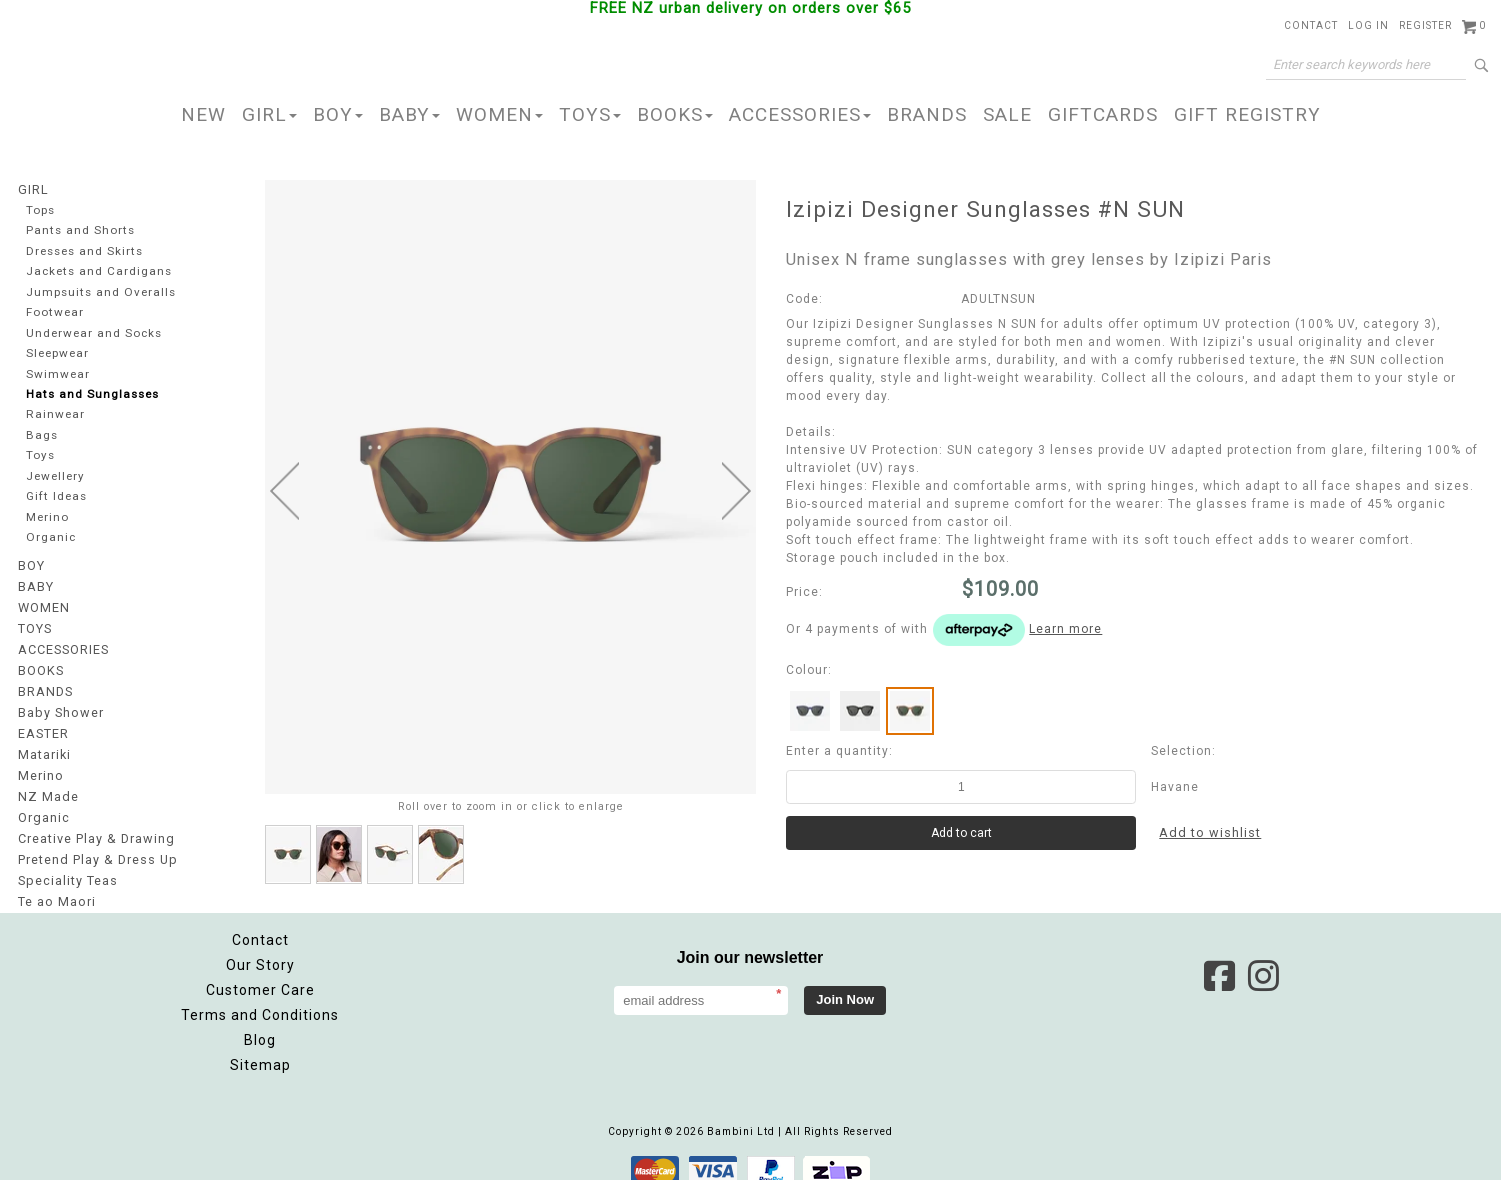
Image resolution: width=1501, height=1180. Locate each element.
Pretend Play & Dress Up (95, 846)
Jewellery (56, 476)
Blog (260, 1024)
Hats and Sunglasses (91, 394)
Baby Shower (59, 706)
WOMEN (499, 114)
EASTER (43, 726)
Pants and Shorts (79, 230)
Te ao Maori (55, 886)
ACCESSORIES (800, 114)
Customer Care (260, 974)
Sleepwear (58, 353)
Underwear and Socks (94, 332)
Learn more (1065, 629)
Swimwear (57, 373)
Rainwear (54, 414)
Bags (41, 435)
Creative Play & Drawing (94, 826)
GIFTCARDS (1103, 114)
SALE (1007, 114)
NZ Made (46, 786)
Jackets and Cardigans (97, 271)
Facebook (1219, 960)
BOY (338, 114)
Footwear (54, 312)
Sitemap (260, 1049)
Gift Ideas (56, 496)
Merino (48, 517)
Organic (50, 537)
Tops (41, 209)
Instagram (1263, 960)
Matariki (44, 746)
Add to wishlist (1209, 833)
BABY (409, 114)
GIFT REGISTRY (1247, 114)
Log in (1368, 25)
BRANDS (927, 114)
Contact (1311, 25)
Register (1425, 25)
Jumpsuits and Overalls (99, 291)
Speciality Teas (67, 866)
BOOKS (675, 114)
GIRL (269, 114)
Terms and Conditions (260, 999)
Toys (40, 455)
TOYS (590, 114)
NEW (203, 114)
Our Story (260, 949)
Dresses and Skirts (84, 250)
